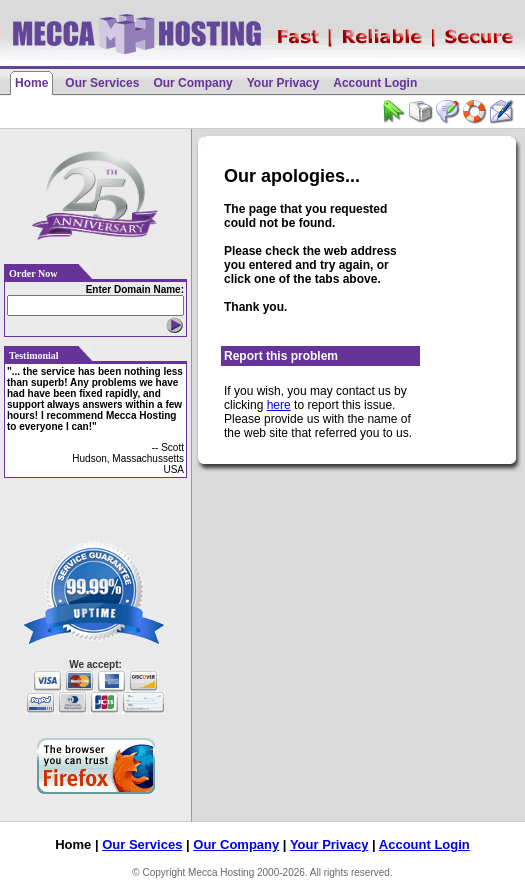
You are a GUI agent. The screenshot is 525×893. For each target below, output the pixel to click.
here (279, 405)
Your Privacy (283, 83)
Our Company (192, 83)
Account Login (375, 83)
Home (31, 83)
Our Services (102, 83)
